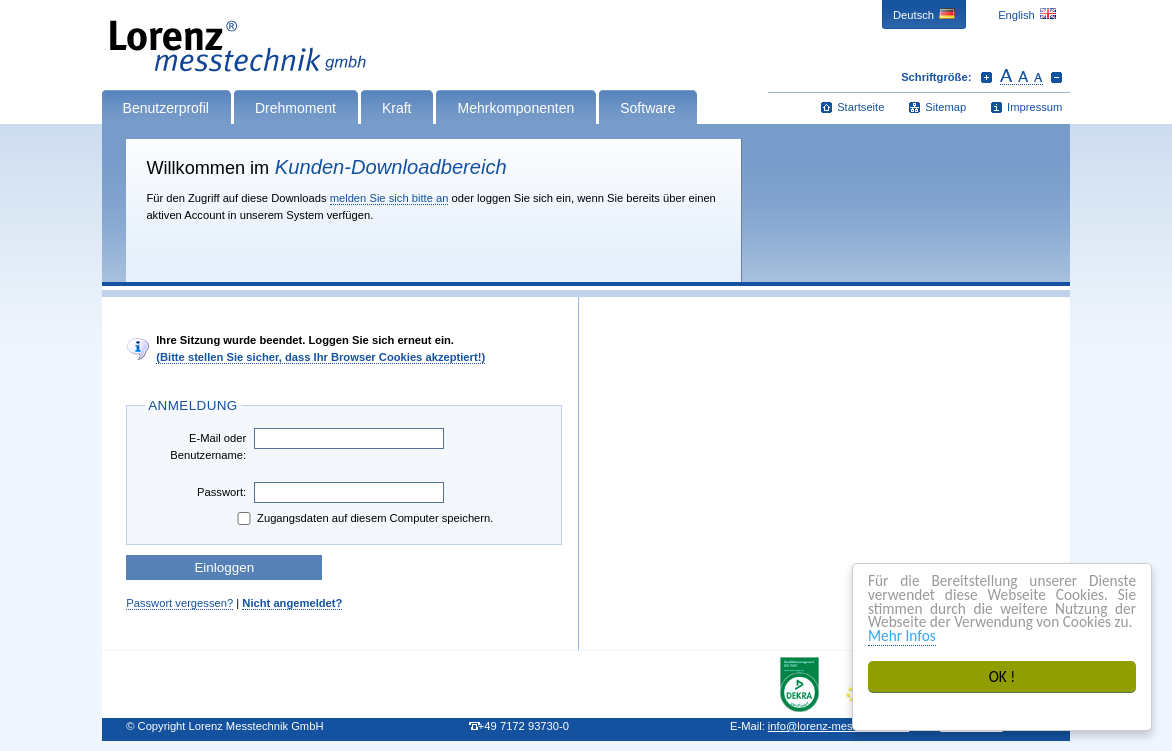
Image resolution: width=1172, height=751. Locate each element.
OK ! (1002, 676)
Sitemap (945, 107)
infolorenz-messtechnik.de (838, 726)
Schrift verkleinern (1056, 77)
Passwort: (221, 492)
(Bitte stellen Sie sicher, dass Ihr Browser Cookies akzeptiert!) (320, 357)
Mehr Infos (902, 635)
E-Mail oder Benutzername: (208, 446)
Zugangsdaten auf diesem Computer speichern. (363, 518)
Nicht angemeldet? (292, 603)
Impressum (1034, 107)
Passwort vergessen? (179, 603)
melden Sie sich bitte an (389, 198)
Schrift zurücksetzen (1021, 77)
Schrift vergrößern (986, 77)
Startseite (860, 107)
